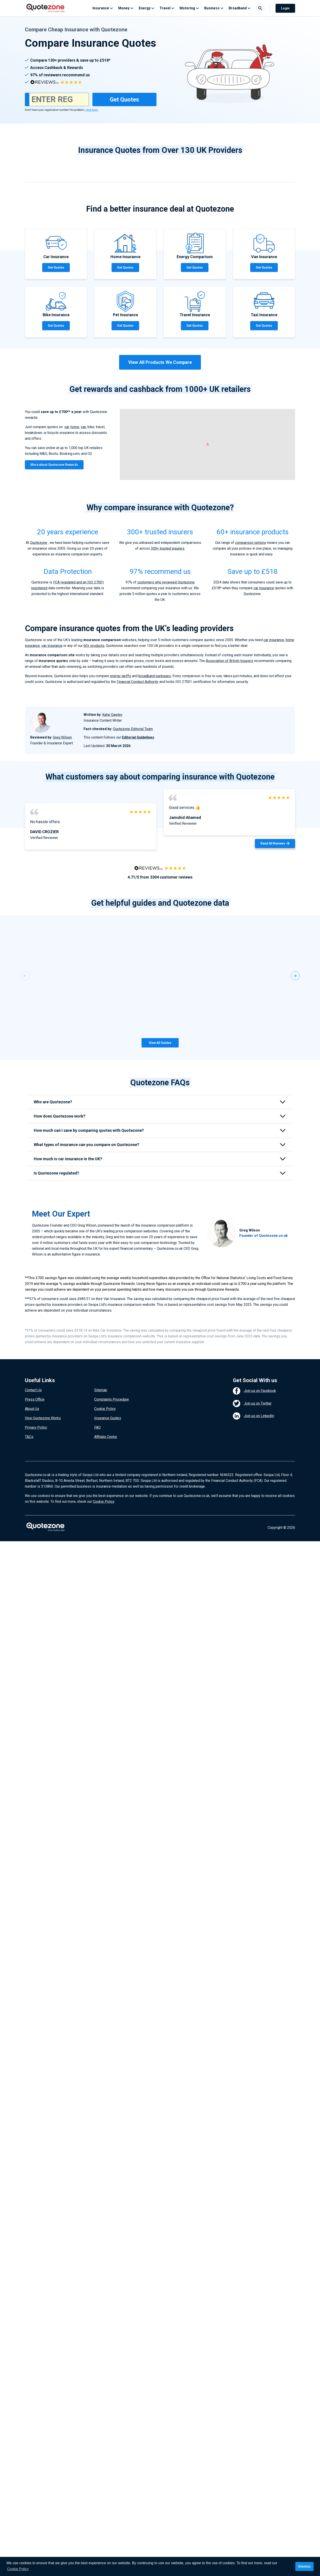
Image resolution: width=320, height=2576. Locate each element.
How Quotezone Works (43, 1501)
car (66, 427)
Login (285, 8)
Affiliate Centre (105, 1520)
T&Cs (29, 1520)
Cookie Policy (105, 1492)
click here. (92, 109)
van (83, 427)
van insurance (51, 646)
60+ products (94, 646)
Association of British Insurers (229, 661)
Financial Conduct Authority (137, 682)
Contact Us (33, 1473)
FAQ (97, 1511)
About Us (32, 1492)
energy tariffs (120, 676)
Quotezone (38, 543)
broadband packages (154, 676)
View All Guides (160, 1126)
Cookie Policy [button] (18, 2569)
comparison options (250, 543)
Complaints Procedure (111, 1483)
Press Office (34, 1483)
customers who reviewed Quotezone (166, 582)
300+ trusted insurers (167, 548)
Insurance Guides (107, 1501)
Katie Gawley (112, 715)
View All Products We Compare (160, 362)
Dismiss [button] (304, 2566)
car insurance (264, 588)
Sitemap (100, 1473)
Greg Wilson (62, 737)
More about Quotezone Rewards (54, 464)
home (74, 427)
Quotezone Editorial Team (133, 729)
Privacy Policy (36, 1511)
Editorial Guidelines (138, 737)
